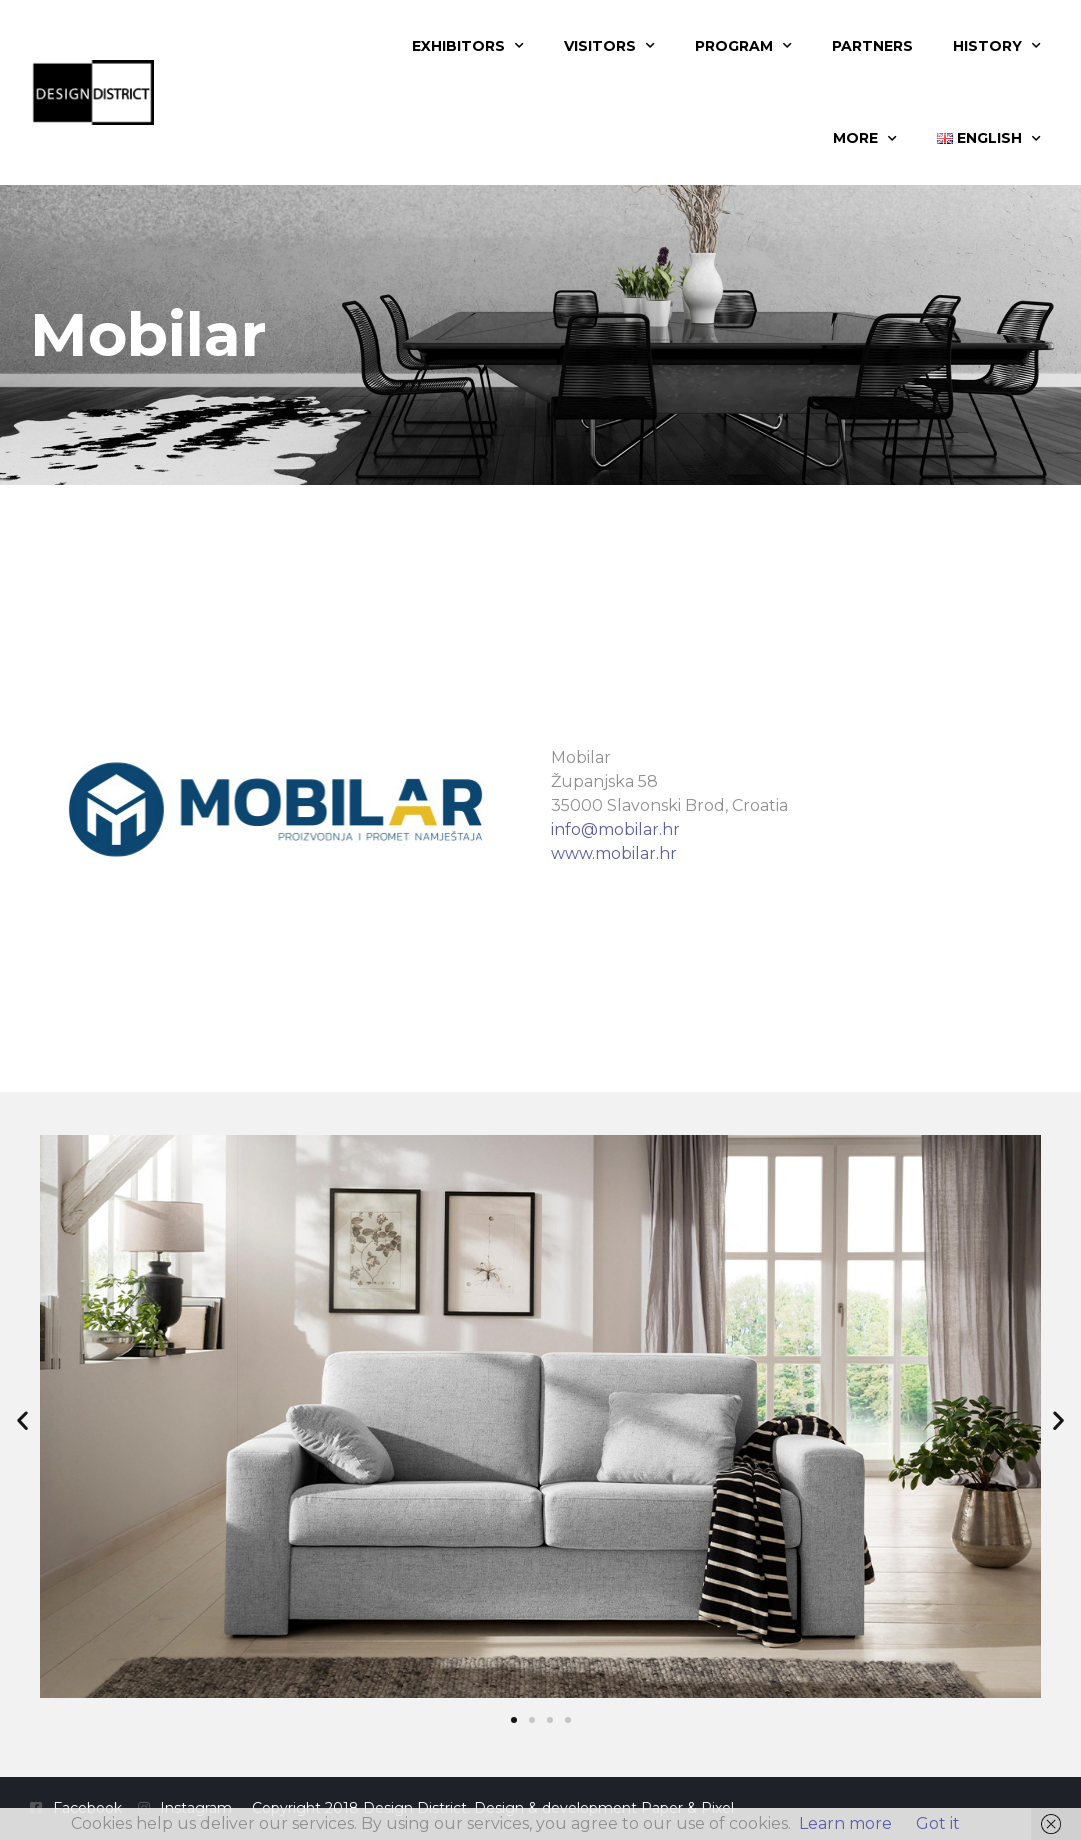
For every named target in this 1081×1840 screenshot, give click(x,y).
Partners (872, 46)
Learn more (845, 1823)
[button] (22, 1419)
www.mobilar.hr (614, 853)
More (865, 139)
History (997, 46)
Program (743, 46)
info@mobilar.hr (615, 829)
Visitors (609, 46)
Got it (938, 1823)
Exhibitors (468, 46)
